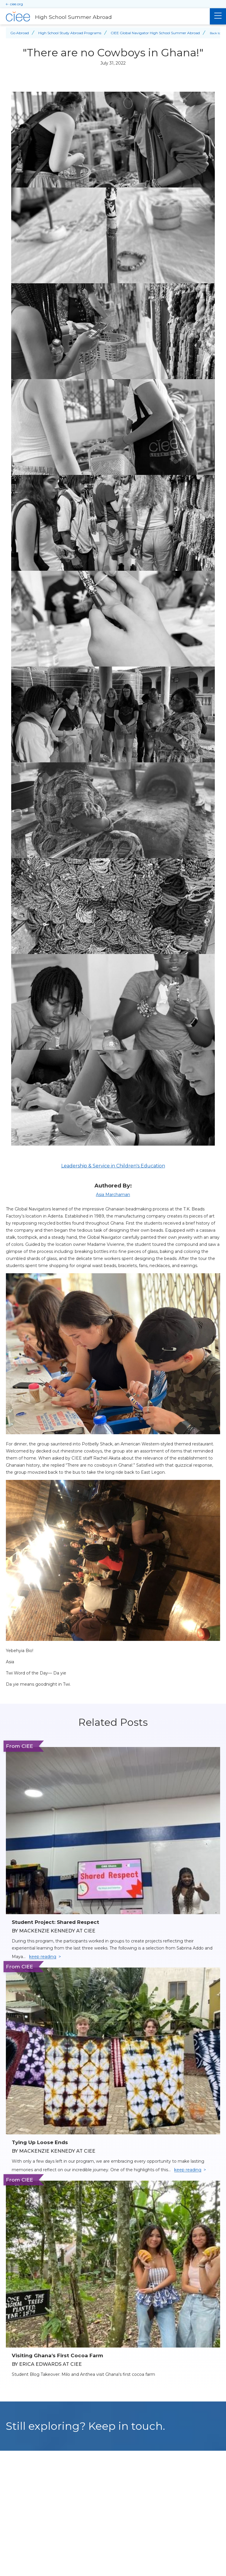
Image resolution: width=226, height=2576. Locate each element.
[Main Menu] (218, 16)
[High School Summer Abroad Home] (105, 16)
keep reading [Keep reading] (42, 1956)
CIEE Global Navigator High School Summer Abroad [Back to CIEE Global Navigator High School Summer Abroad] (155, 33)
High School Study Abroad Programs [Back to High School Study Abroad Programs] (69, 33)
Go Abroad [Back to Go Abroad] (19, 33)
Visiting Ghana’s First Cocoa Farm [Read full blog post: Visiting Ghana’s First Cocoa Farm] (57, 2355)
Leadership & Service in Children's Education (113, 1166)
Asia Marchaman (113, 1194)
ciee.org (16, 4)
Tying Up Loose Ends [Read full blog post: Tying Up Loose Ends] (40, 2142)
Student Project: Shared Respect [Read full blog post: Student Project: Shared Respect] (55, 1922)
